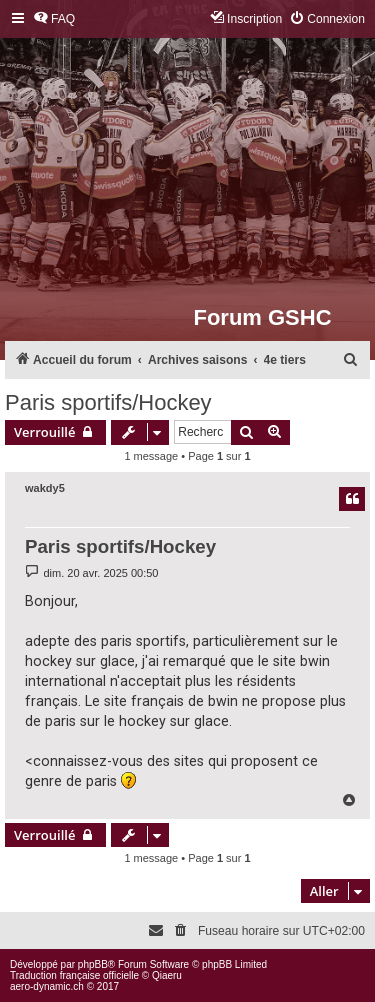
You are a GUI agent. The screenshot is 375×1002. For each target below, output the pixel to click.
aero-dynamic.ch (47, 986)
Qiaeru (167, 975)
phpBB (93, 964)
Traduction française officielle (74, 975)
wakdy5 (45, 488)
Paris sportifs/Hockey (108, 402)
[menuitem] (54, 19)
